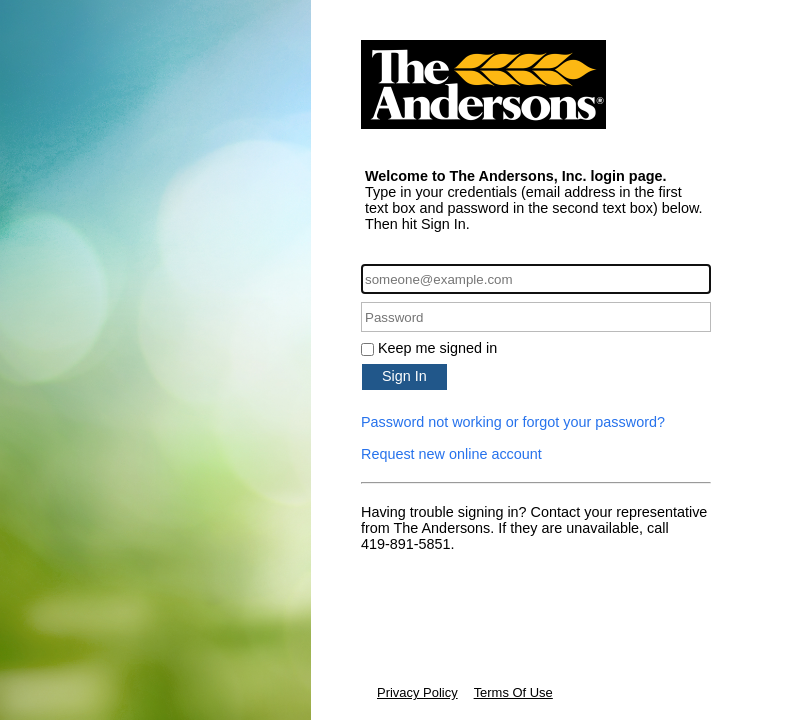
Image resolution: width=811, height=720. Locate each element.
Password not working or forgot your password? (513, 422)
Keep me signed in (437, 348)
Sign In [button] (404, 376)
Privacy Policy (417, 692)
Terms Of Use (513, 692)
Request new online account (451, 454)
